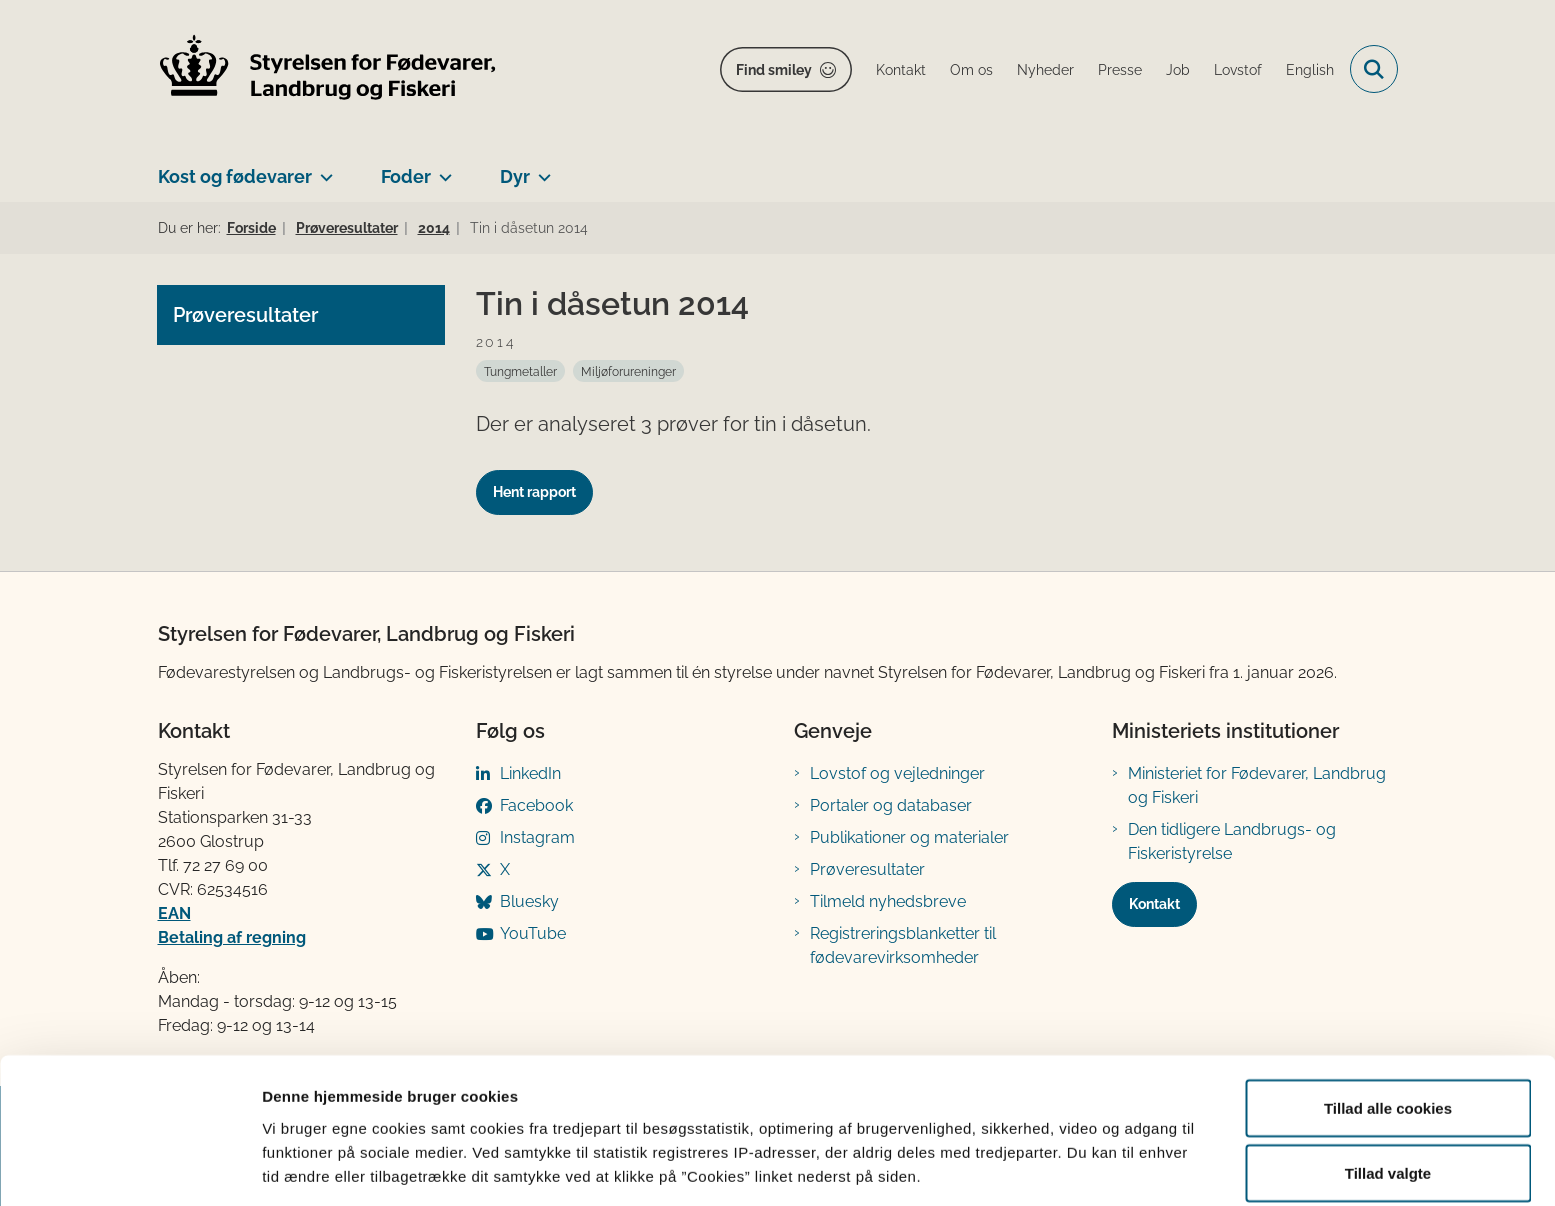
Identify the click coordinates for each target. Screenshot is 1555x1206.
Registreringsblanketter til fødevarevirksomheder (903, 945)
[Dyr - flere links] (540, 169)
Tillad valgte (1388, 1087)
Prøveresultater (867, 869)
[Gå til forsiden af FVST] (328, 69)
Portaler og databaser (891, 805)
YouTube (533, 933)
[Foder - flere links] (441, 169)
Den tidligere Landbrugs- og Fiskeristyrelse (1232, 841)
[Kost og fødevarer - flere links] (322, 169)
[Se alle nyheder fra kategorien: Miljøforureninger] (628, 371)
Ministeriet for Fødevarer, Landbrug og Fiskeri (1257, 785)
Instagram (537, 837)
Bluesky (529, 901)
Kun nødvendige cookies (1388, 1152)
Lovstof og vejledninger (897, 773)
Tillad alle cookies (1388, 1021)
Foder (406, 176)
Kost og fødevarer (235, 176)
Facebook (536, 805)
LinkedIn (530, 773)
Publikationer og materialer (909, 837)
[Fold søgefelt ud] (1374, 69)
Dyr (515, 176)
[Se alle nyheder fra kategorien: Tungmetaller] (520, 371)
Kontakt (1154, 904)
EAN (174, 913)
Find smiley (774, 70)
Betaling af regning (232, 937)
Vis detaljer (1039, 1154)
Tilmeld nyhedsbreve (888, 901)
